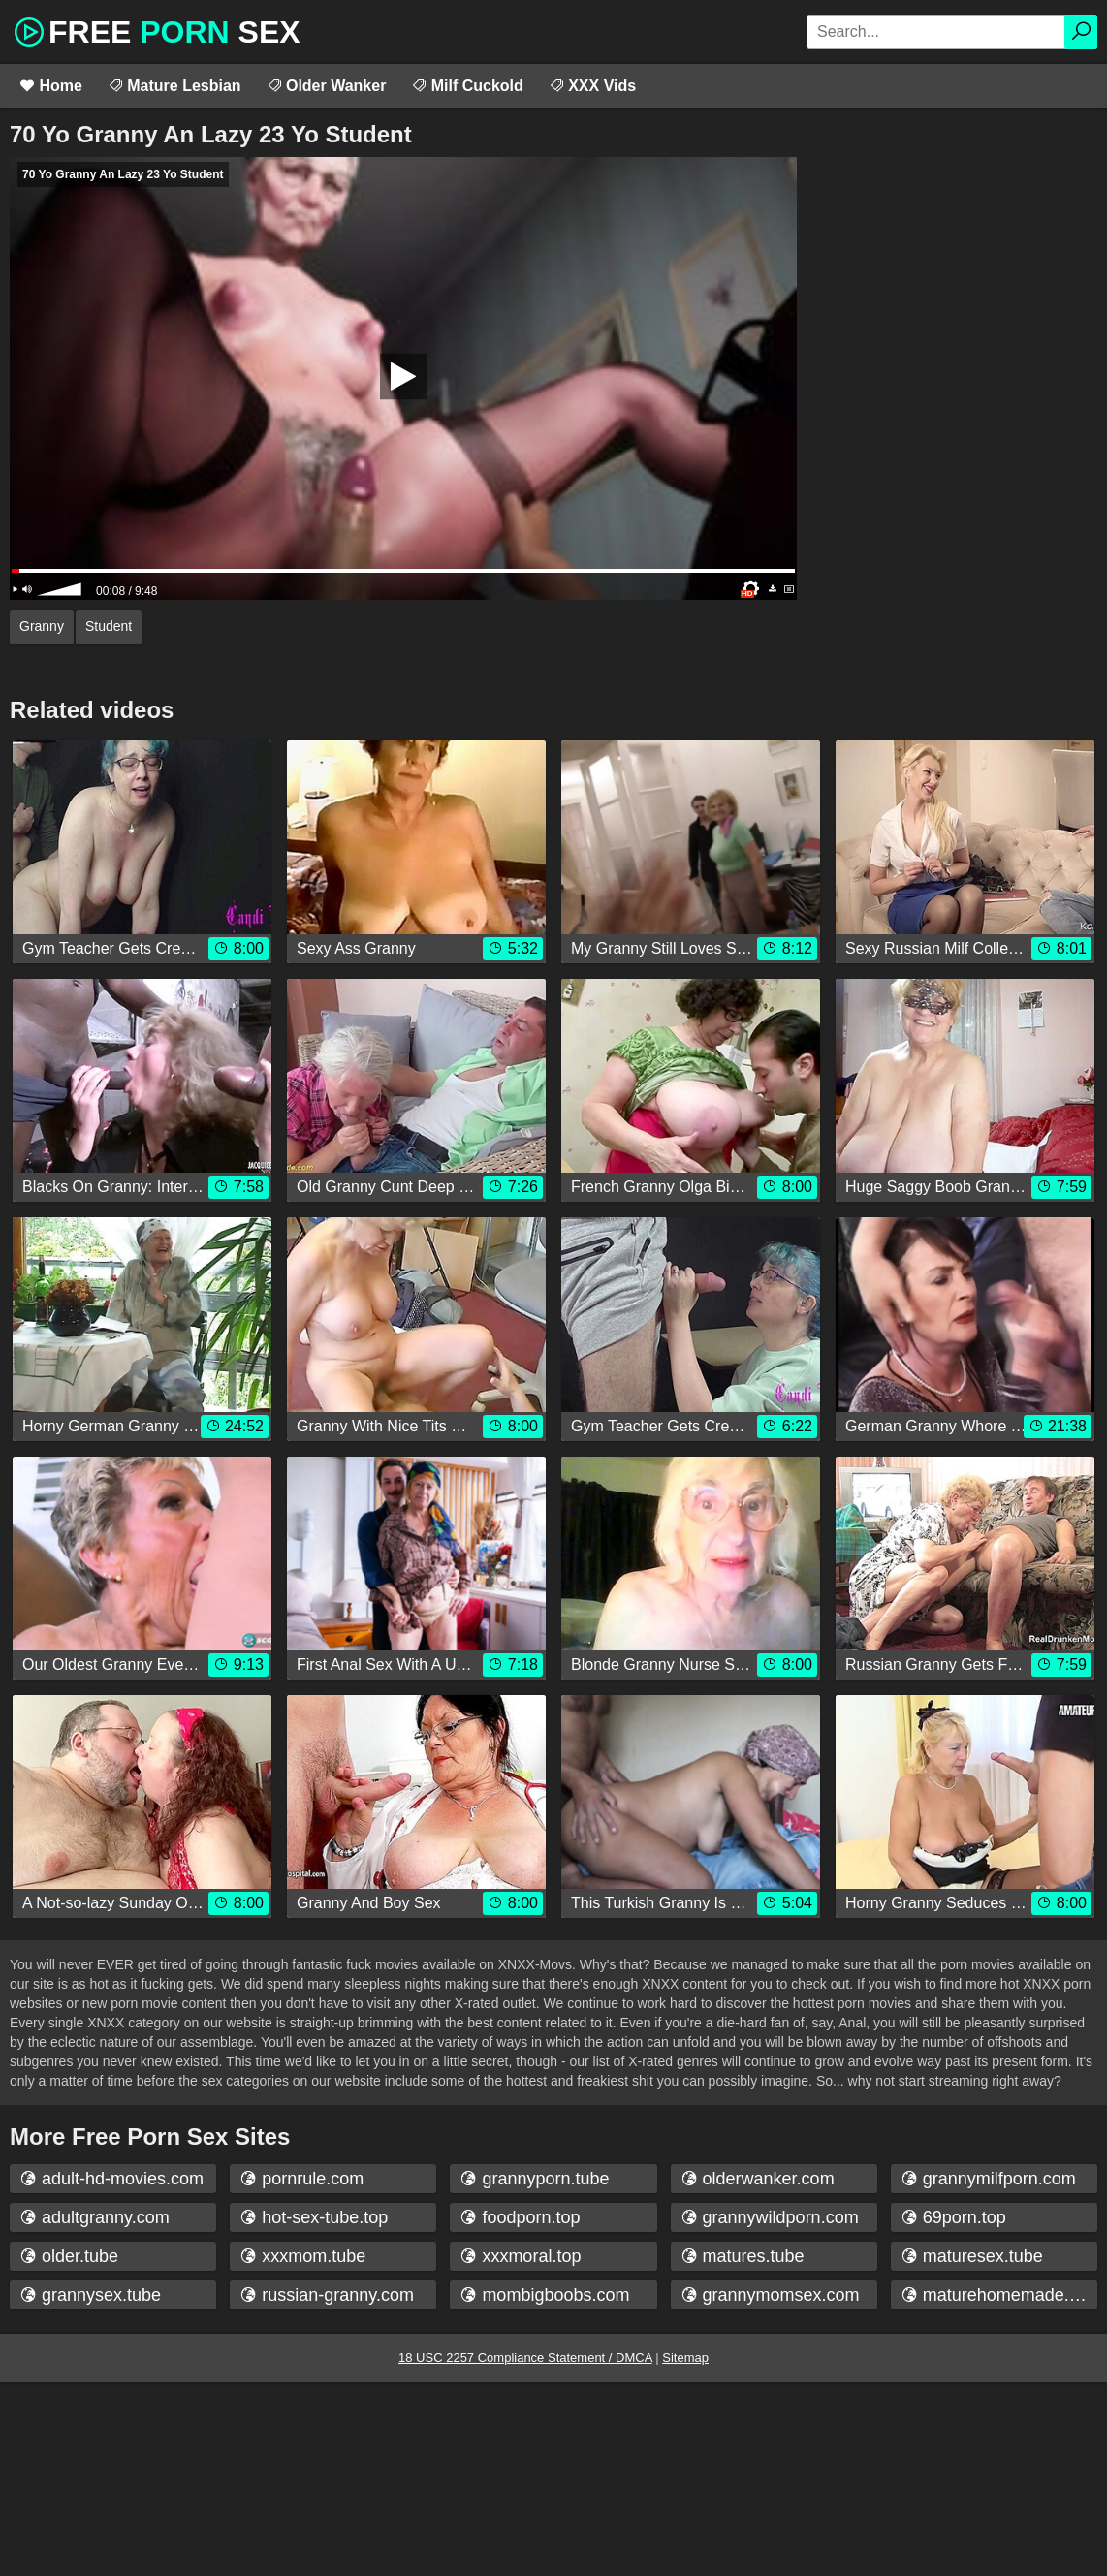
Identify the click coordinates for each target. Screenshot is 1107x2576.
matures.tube (742, 2256)
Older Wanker (327, 86)
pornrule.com (301, 2178)
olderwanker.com (757, 2178)
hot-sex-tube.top (313, 2217)
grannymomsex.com (770, 2295)
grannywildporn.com (769, 2217)
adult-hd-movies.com (111, 2178)
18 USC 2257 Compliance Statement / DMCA (525, 2357)
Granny (41, 626)
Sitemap (685, 2357)
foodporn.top (519, 2217)
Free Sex (155, 30)
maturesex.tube (972, 2256)
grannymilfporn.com (988, 2178)
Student (108, 626)
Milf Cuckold (467, 86)
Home (50, 86)
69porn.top (953, 2217)
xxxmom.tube (302, 2256)
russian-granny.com (326, 2295)
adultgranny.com (94, 2217)
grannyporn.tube (534, 2178)
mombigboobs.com (544, 2295)
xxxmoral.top (520, 2256)
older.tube (68, 2256)
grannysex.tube (90, 2295)
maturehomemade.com (999, 2295)
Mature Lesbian (174, 86)
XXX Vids (592, 86)
